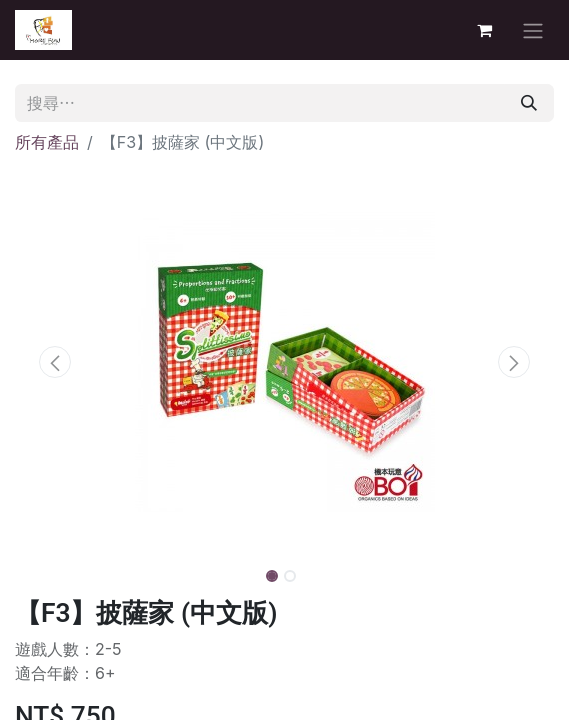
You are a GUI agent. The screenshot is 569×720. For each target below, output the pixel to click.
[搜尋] (529, 103)
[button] (55, 362)
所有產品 (47, 142)
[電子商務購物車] (484, 30)
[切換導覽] (533, 30)
